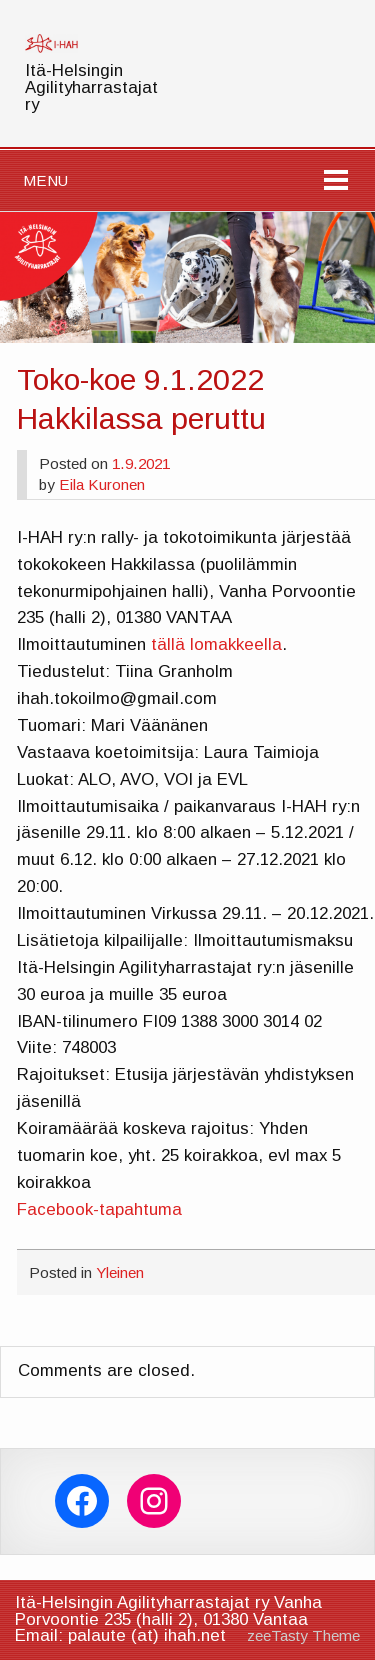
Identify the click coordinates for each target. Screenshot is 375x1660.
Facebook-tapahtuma (99, 1209)
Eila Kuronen (102, 484)
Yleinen (120, 1272)
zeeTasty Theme (303, 1635)
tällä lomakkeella (216, 644)
